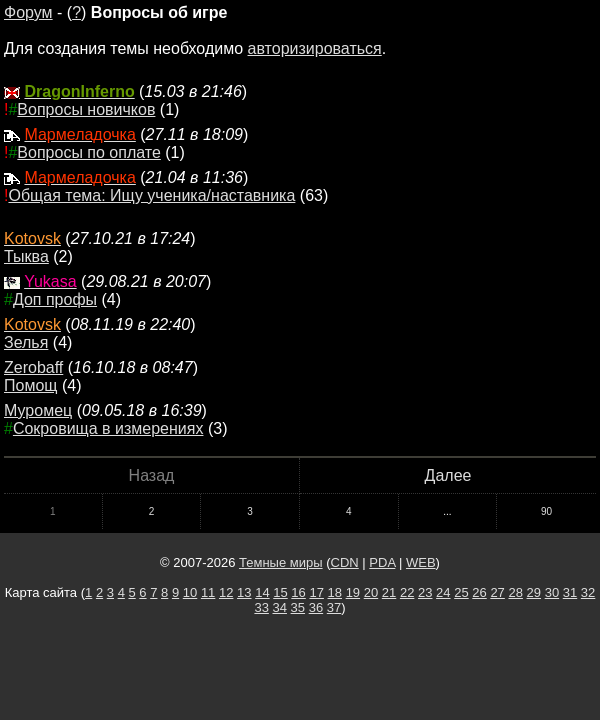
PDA (382, 562)
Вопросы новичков (86, 109)
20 (371, 592)
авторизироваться (315, 48)
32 (588, 592)
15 (280, 592)
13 (244, 592)
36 (316, 607)
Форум (28, 12)
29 (534, 592)
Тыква (26, 256)
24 (443, 592)
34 (280, 607)
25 (461, 592)
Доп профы (55, 299)
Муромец (38, 410)
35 (298, 607)
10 (190, 592)
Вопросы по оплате (88, 152)
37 (334, 607)
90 (546, 511)
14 (262, 592)
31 (570, 592)
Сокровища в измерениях (108, 428)
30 (552, 592)
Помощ (30, 385)
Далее (448, 475)
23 (425, 592)
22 (407, 592)
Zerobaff (33, 367)
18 (335, 592)
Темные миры (281, 562)
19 (353, 592)
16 (298, 592)
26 (479, 592)
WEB (421, 562)
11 (208, 592)
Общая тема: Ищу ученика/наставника (151, 195)
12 (226, 592)
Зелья (26, 342)
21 (389, 592)
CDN (345, 562)
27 (497, 592)
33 (261, 607)
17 (316, 592)
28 (515, 592)
